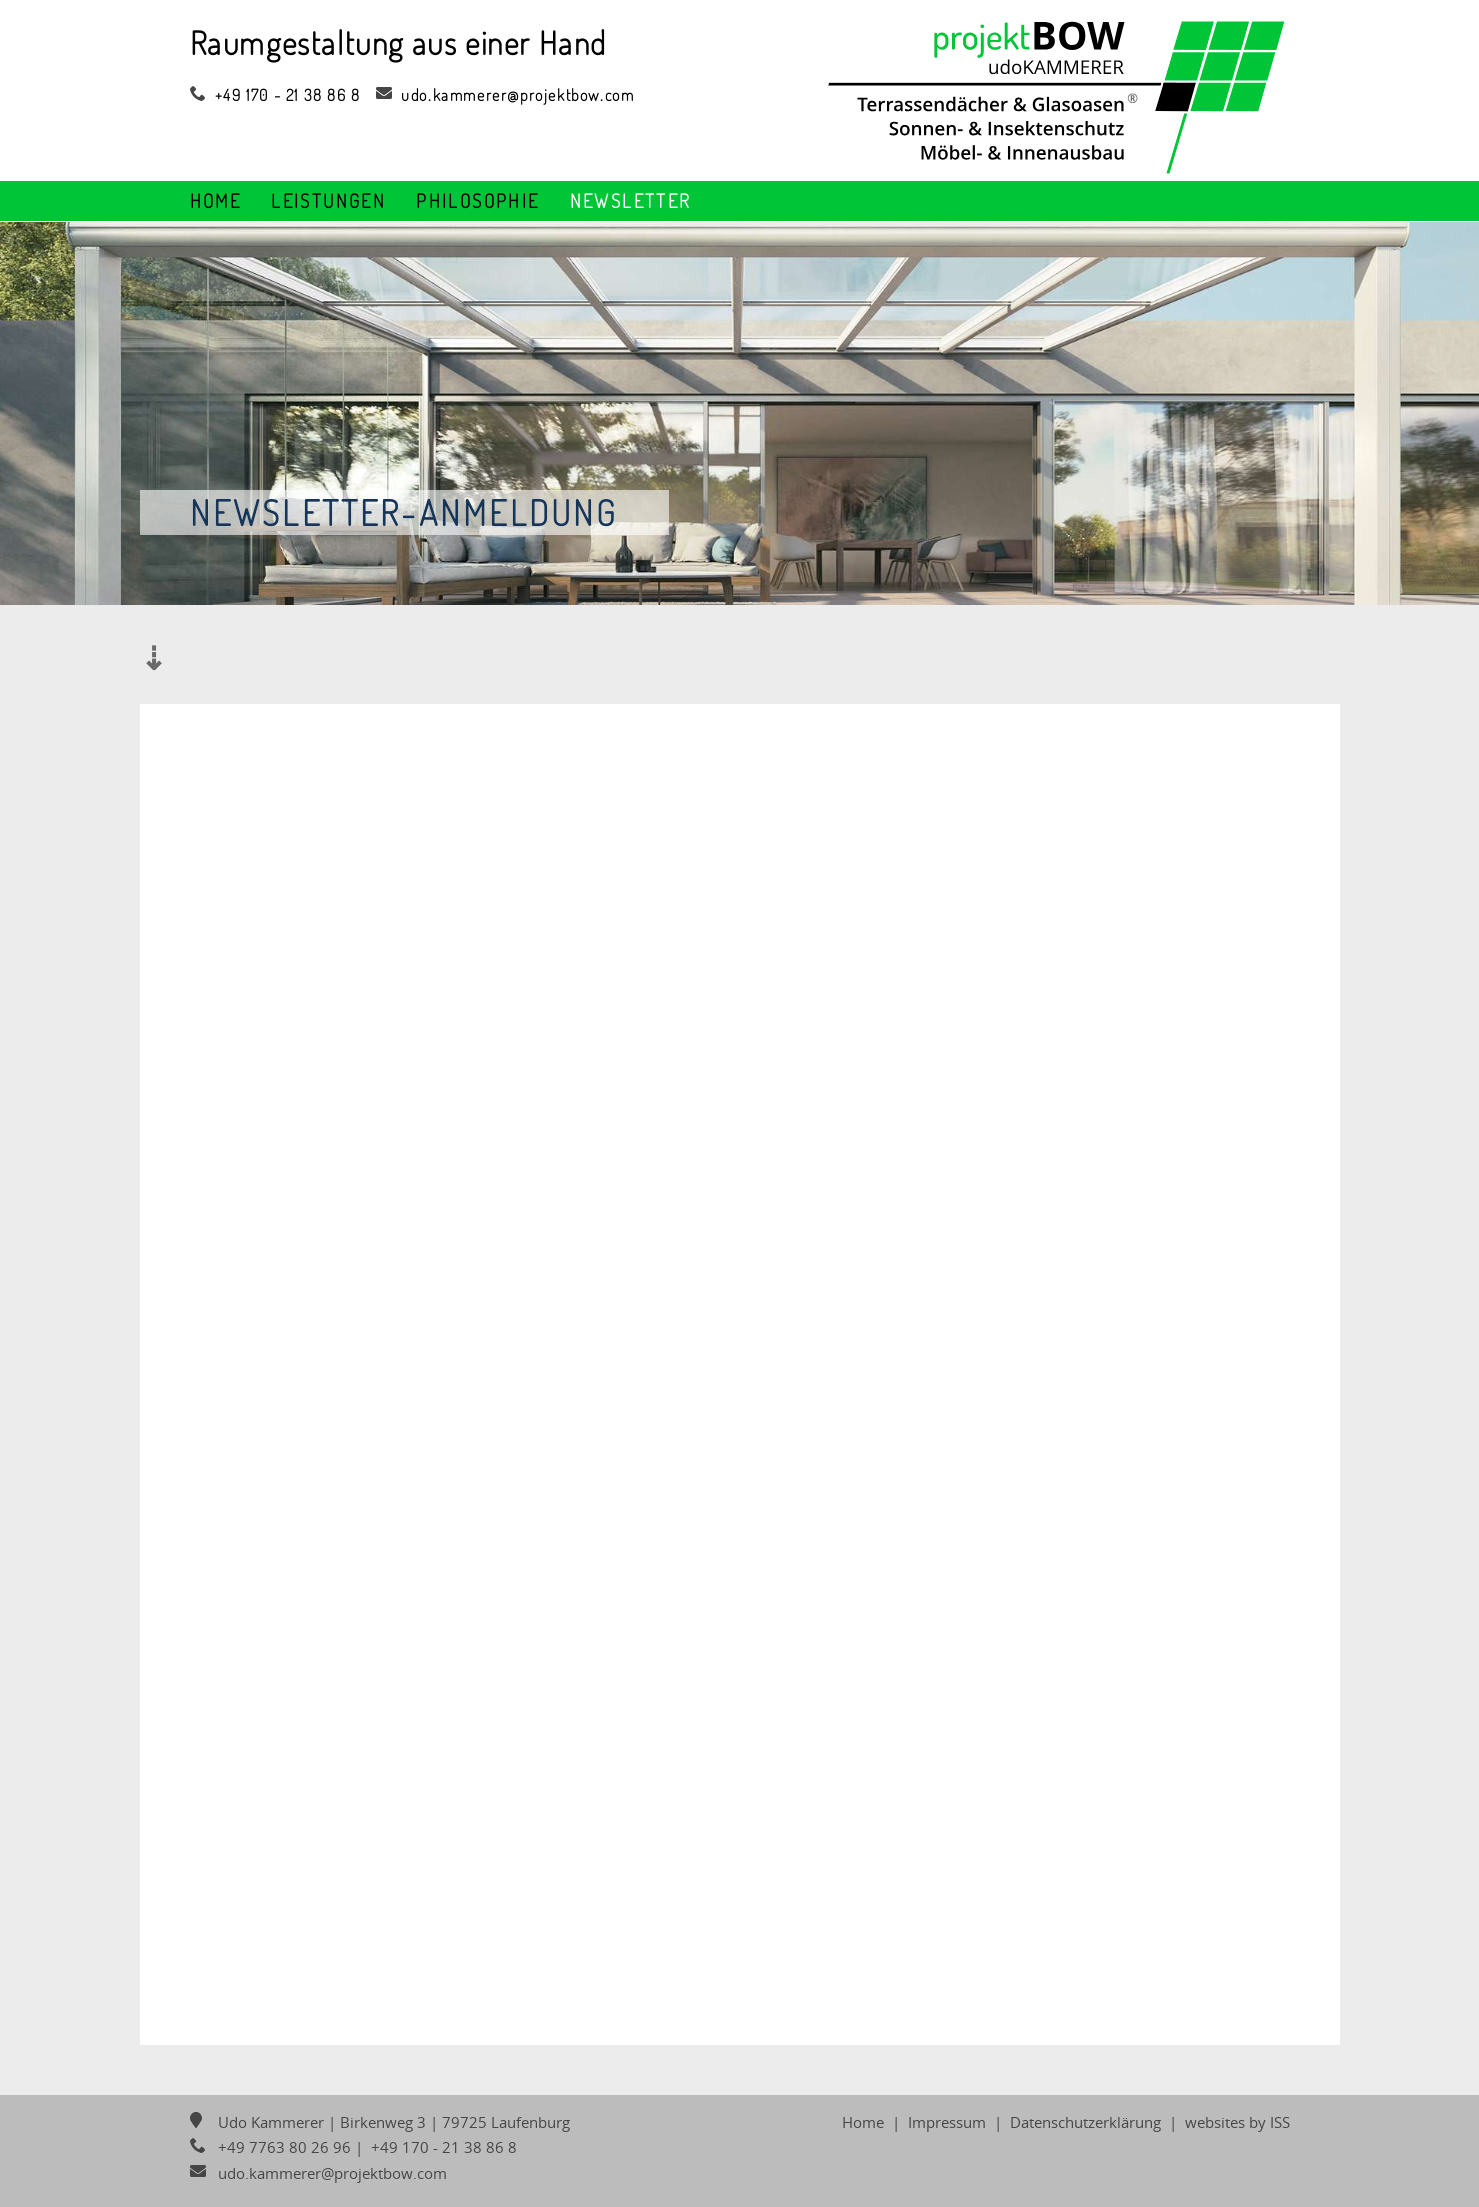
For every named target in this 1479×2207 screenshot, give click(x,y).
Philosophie (477, 200)
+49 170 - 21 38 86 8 (275, 95)
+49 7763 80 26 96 (270, 2147)
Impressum (947, 2122)
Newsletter (631, 200)
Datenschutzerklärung (1085, 2122)
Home (216, 200)
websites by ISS (1237, 2122)
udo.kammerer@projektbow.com (507, 95)
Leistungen (328, 200)
